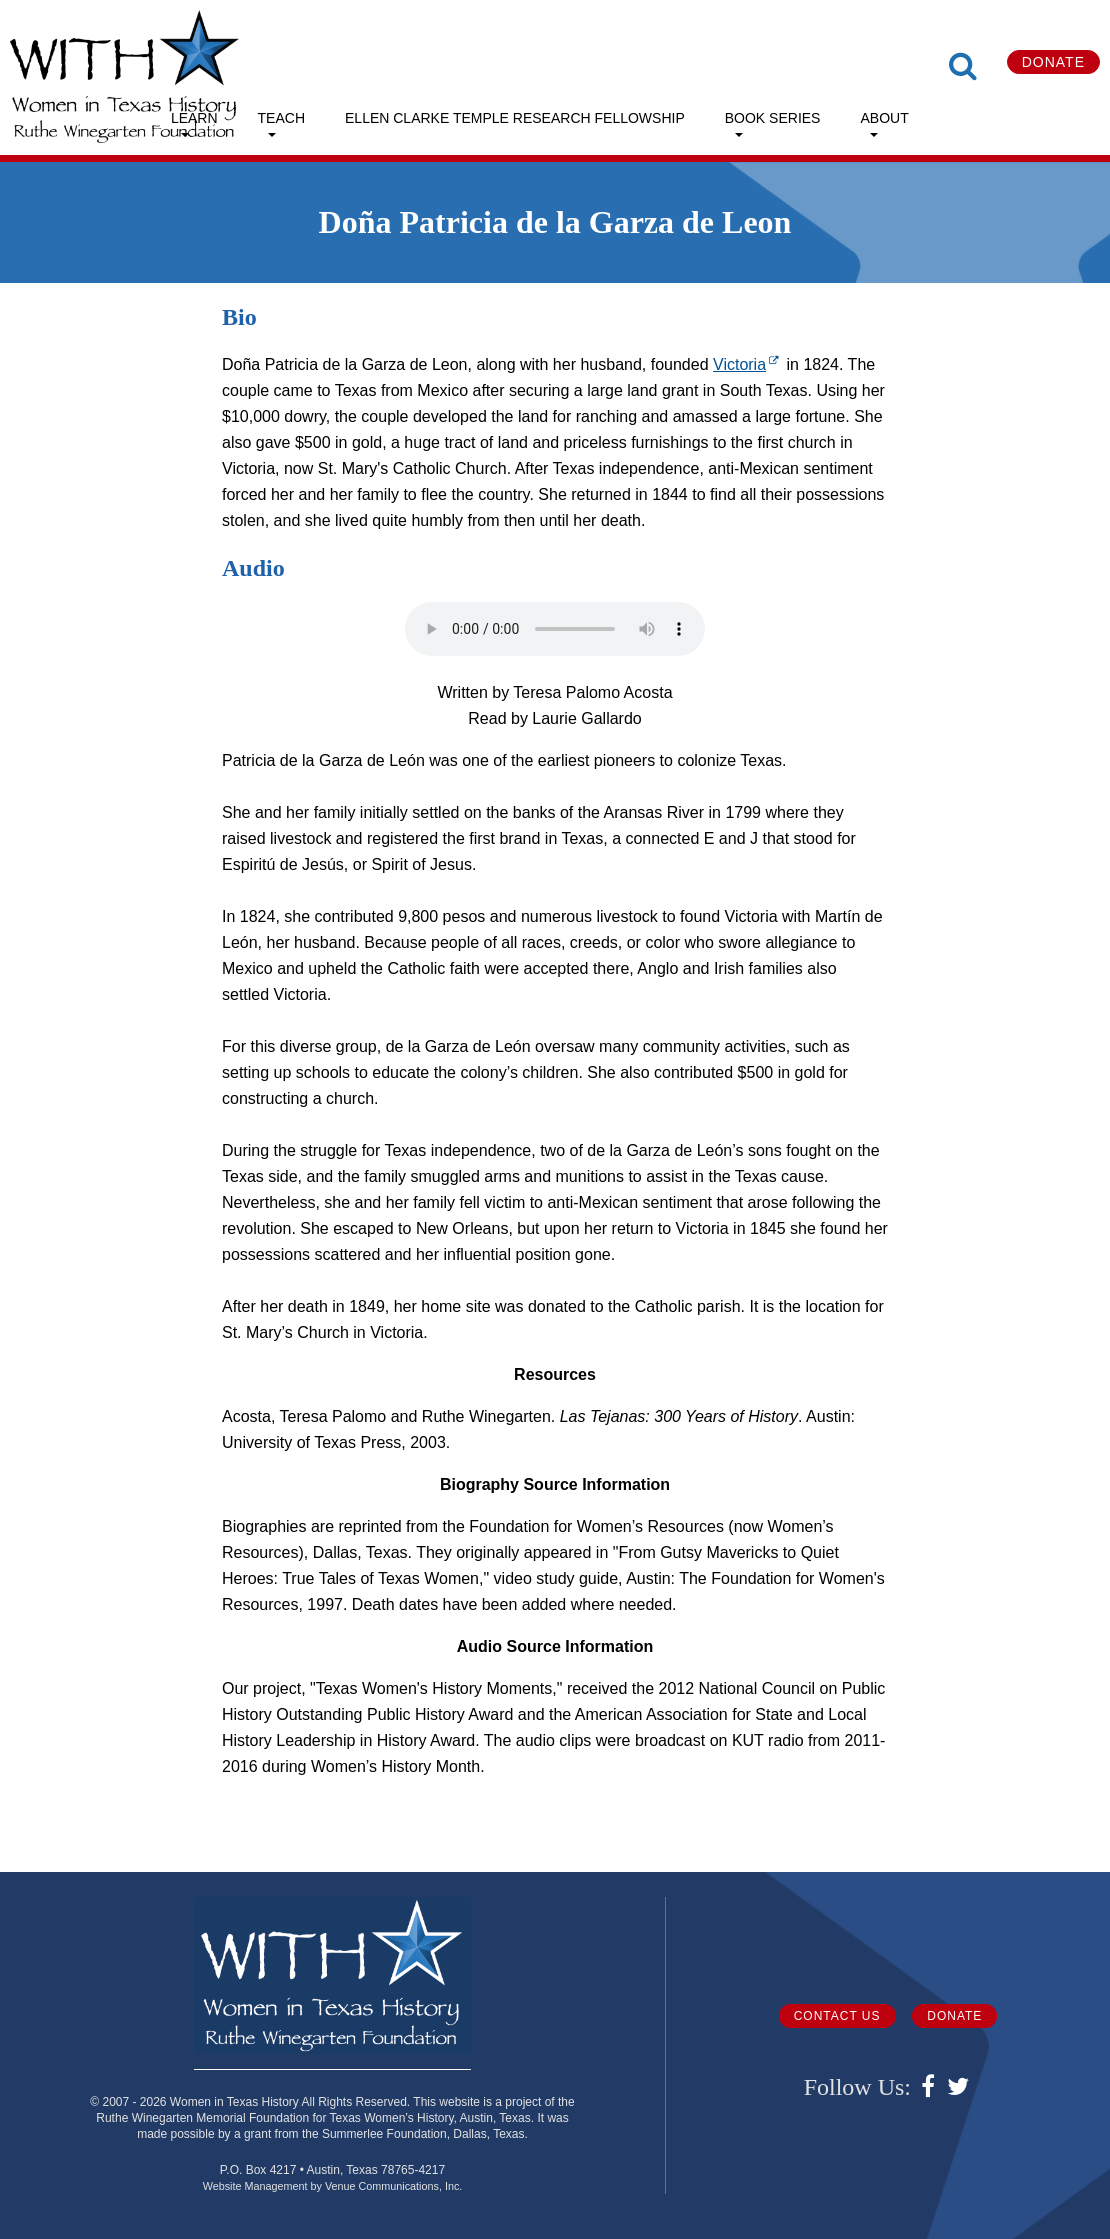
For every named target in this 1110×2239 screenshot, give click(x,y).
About (884, 118)
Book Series (773, 118)
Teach (281, 118)
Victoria (747, 364)
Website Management (255, 2186)
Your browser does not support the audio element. (555, 629)
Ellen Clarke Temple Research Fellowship (515, 118)
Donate (1053, 62)
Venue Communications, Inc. (393, 2186)
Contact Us (837, 2016)
